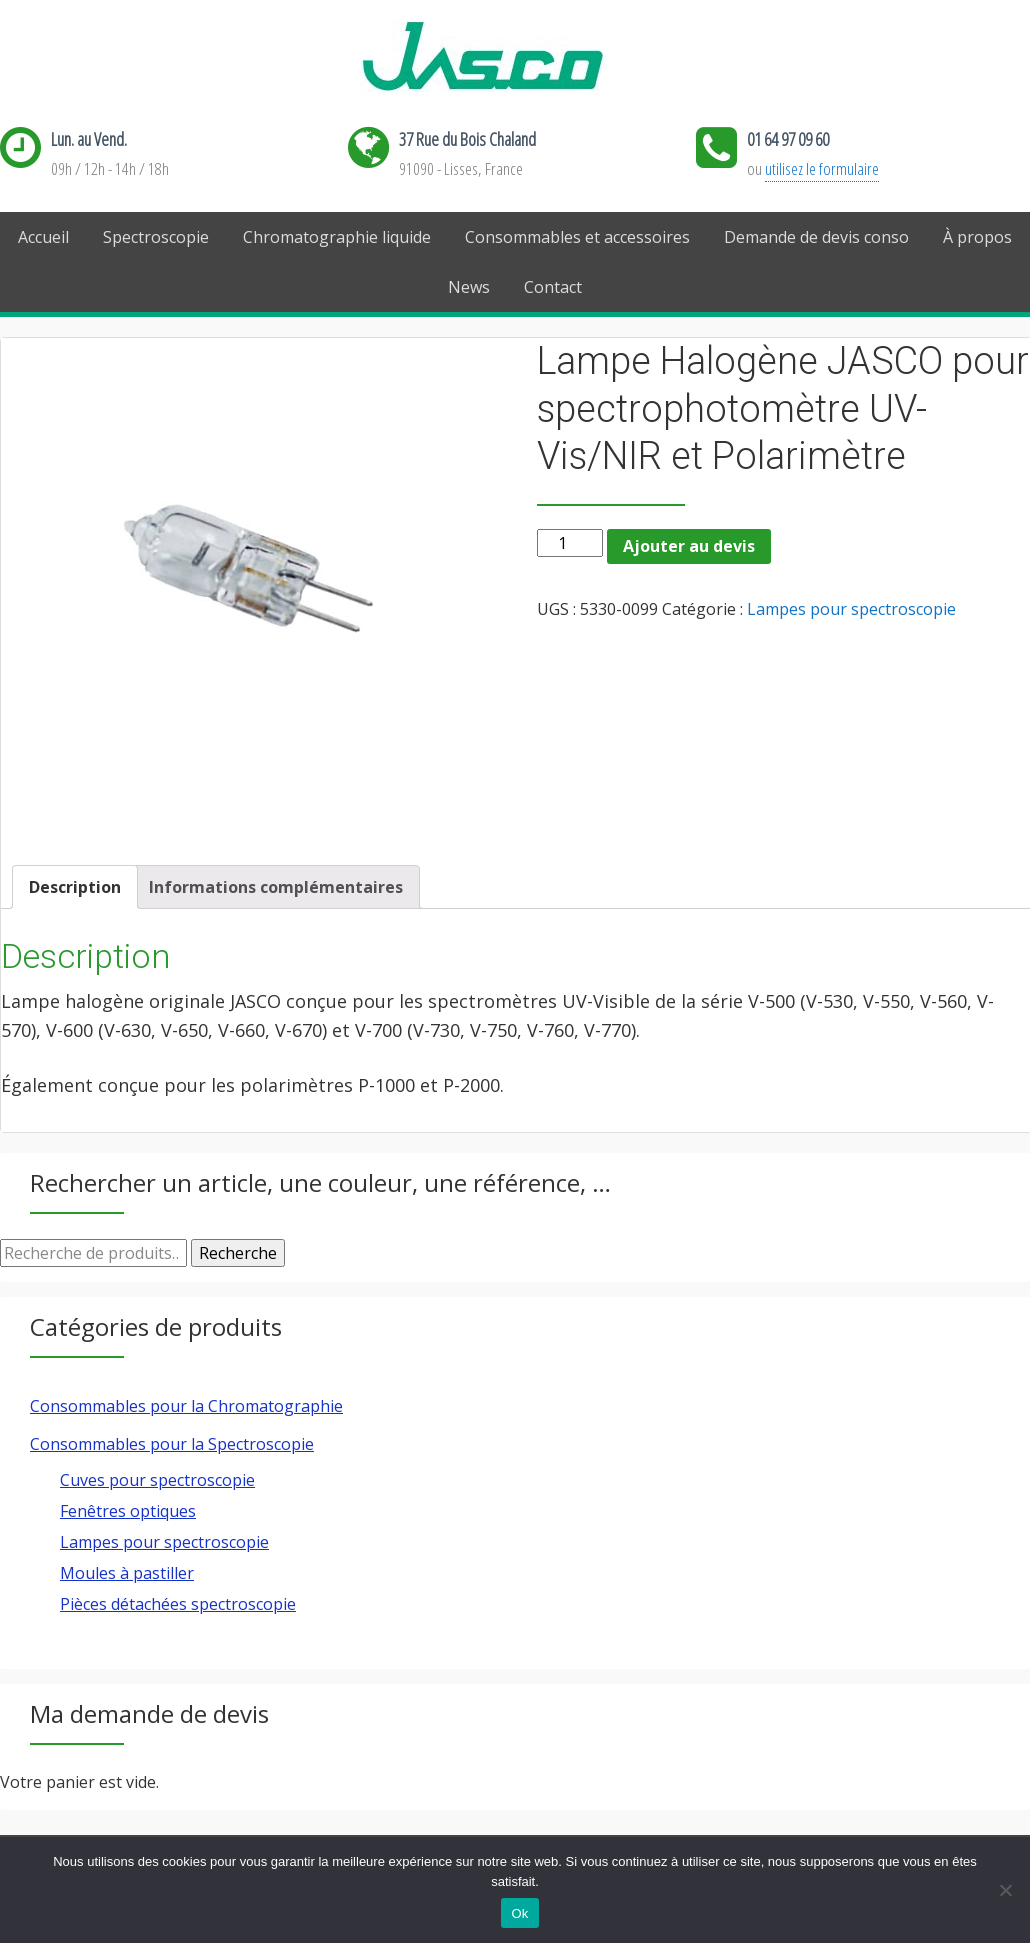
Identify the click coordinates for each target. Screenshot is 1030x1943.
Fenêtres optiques (128, 1511)
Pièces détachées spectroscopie (178, 1604)
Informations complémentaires (276, 887)
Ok (519, 1913)
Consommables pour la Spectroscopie (172, 1444)
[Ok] (1005, 1890)
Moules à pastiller (127, 1573)
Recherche (238, 1253)
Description (75, 887)
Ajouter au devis (689, 546)
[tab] (75, 887)
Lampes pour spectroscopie (851, 609)
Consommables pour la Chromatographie (186, 1406)
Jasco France (515, 57)
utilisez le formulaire (822, 168)
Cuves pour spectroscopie (157, 1480)
